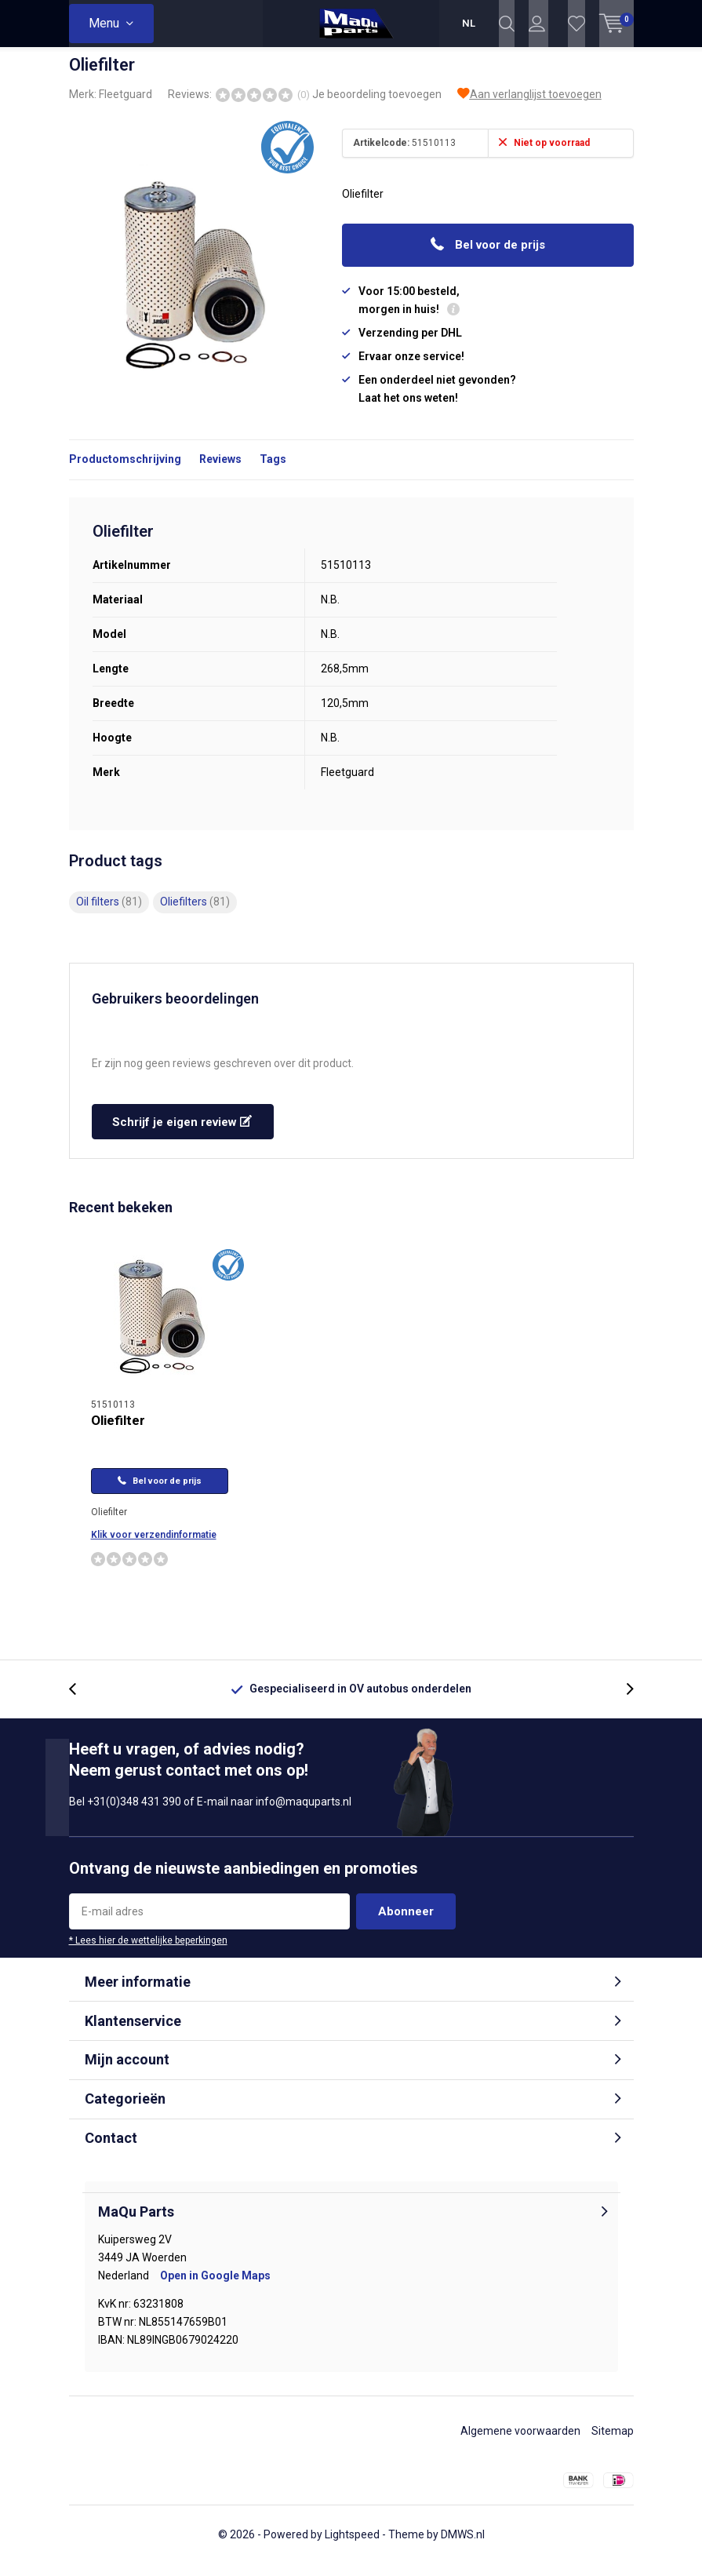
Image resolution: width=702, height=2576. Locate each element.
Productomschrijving (125, 471)
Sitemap (612, 2442)
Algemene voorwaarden (520, 2442)
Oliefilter (118, 1432)
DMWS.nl (463, 2546)
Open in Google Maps (215, 2287)
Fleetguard (125, 106)
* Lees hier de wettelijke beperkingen (148, 1952)
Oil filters (109, 913)
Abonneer (406, 1923)
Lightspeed (352, 2546)
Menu (104, 23)
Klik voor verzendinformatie (153, 1546)
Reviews (220, 471)
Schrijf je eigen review (182, 1134)
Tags (273, 471)
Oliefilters (195, 913)
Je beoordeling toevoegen (377, 106)
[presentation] (81, 1701)
